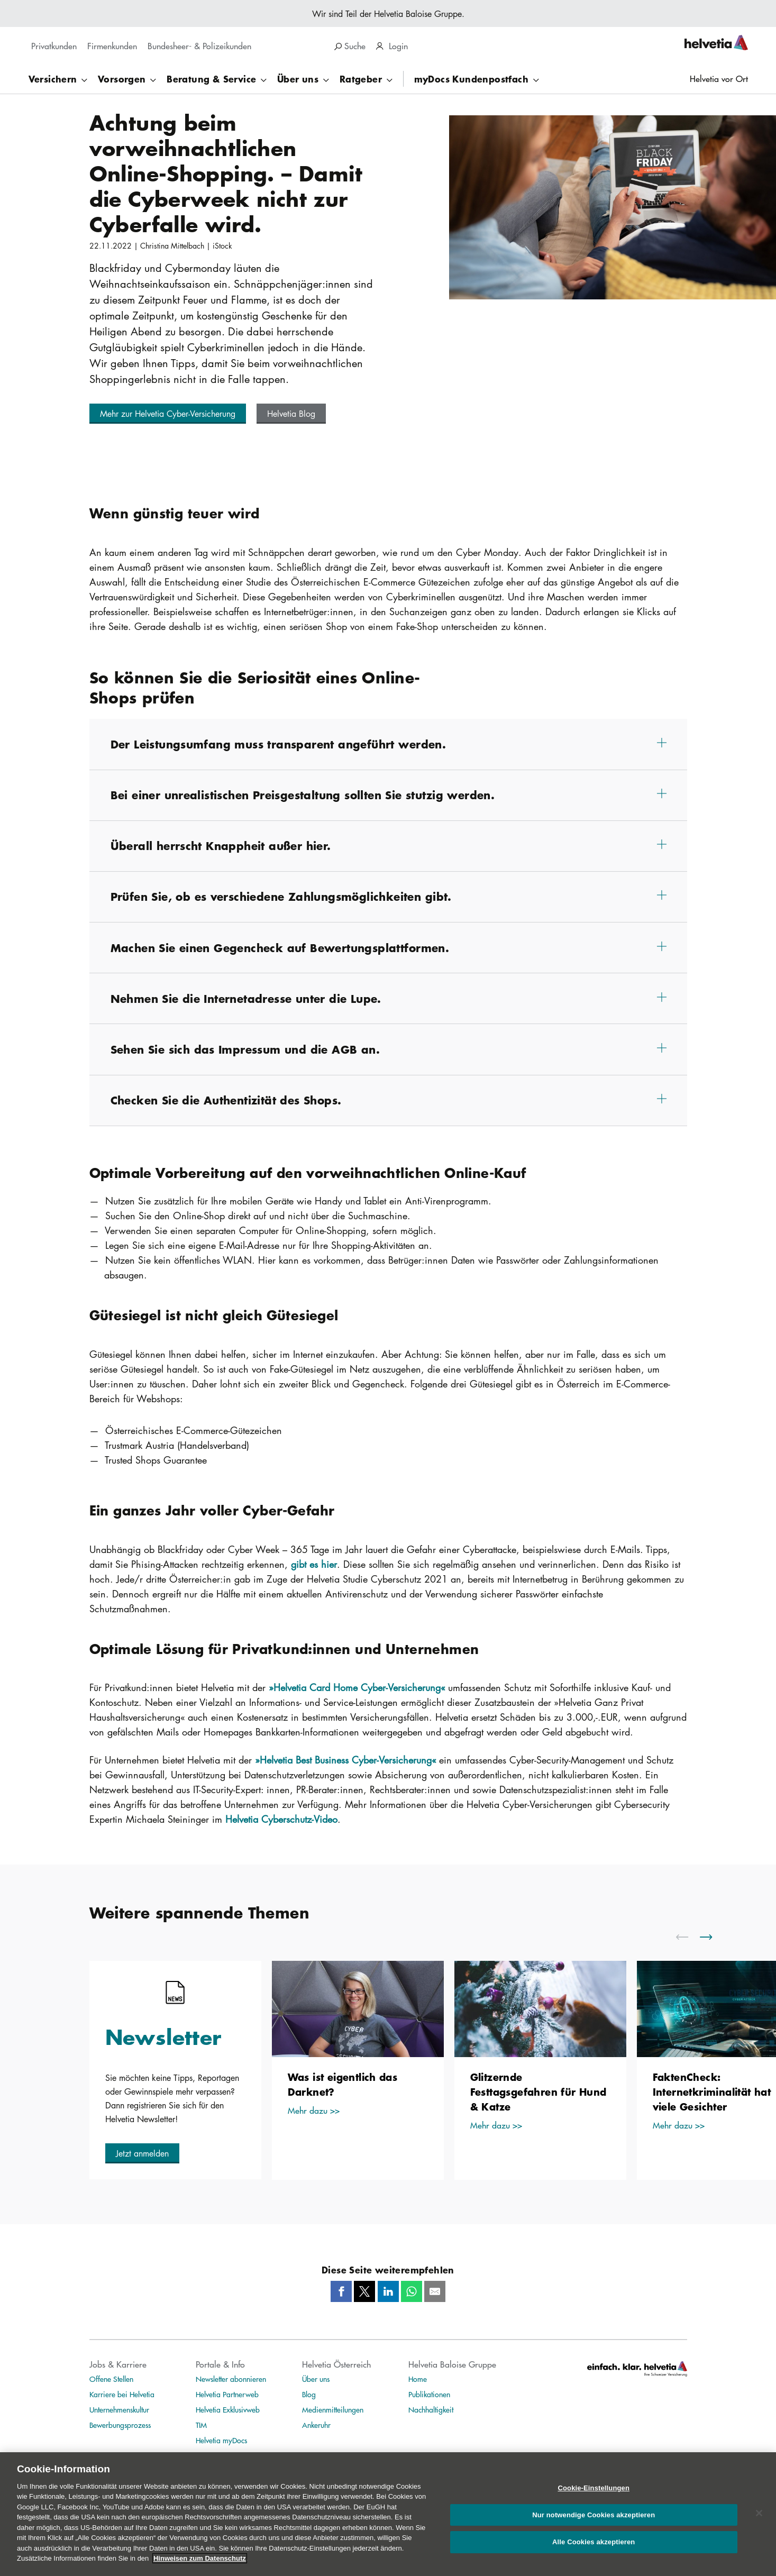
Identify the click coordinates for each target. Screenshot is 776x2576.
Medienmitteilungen (332, 2409)
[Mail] (434, 2291)
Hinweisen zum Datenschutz (199, 2570)
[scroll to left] (689, 1937)
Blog (309, 2394)
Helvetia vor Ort (719, 78)
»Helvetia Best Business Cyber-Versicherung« (345, 1759)
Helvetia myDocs (221, 2440)
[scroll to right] (712, 1937)
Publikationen (429, 2394)
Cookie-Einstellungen (593, 2500)
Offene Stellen (111, 2378)
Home (417, 2378)
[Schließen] (759, 2525)
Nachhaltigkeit (430, 2409)
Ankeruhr (316, 2424)
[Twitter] (364, 2291)
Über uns (316, 2378)
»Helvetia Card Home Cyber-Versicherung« (357, 1687)
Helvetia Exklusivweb (228, 2409)
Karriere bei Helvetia (121, 2394)
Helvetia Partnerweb (227, 2394)
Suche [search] (350, 46)
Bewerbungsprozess (120, 2424)
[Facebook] (341, 2291)
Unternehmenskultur (119, 2409)
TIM (201, 2424)
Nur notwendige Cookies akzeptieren (593, 2527)
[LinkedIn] (388, 2291)
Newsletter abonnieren (231, 2378)
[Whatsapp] (411, 2291)
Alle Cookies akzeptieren (593, 2554)
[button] (167, 414)
